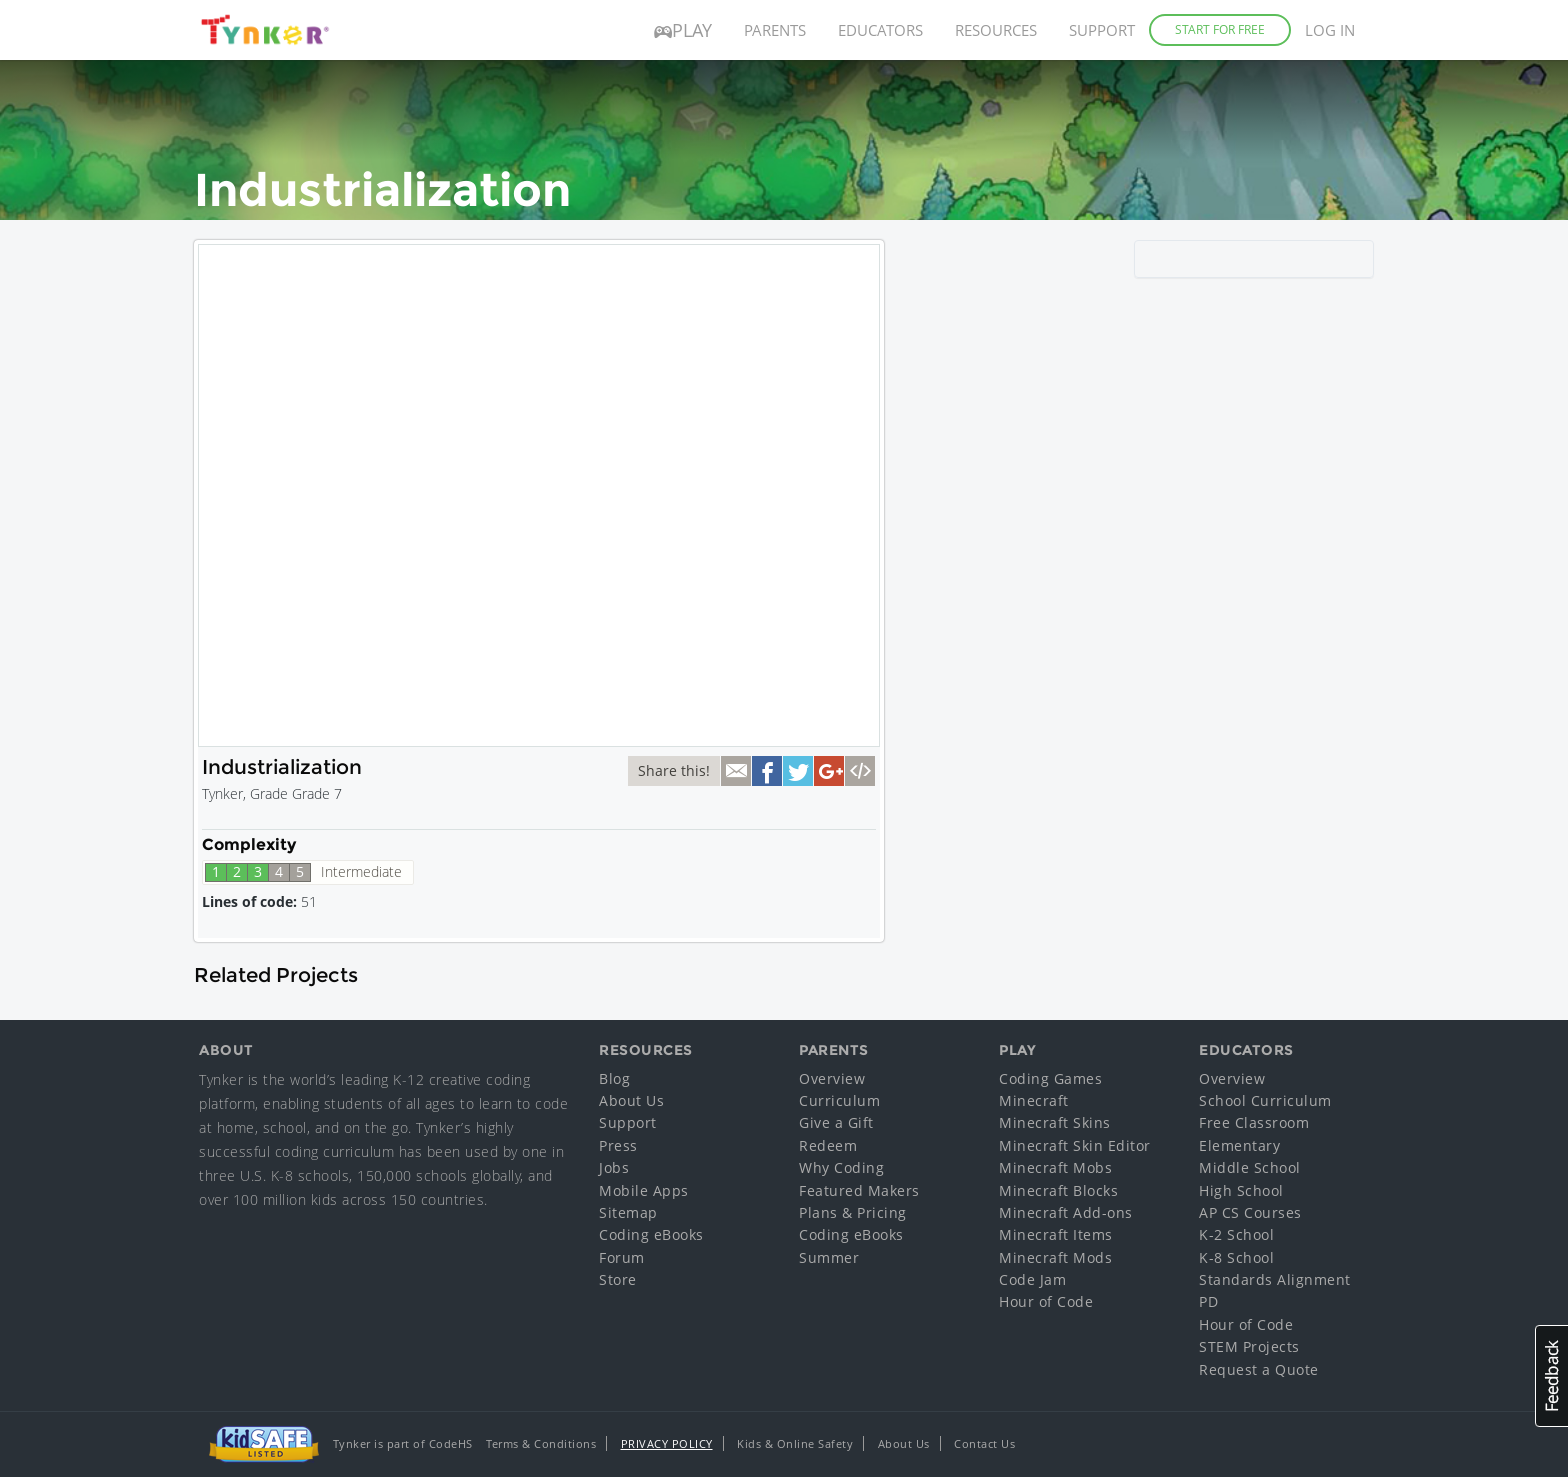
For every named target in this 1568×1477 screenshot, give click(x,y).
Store (618, 1279)
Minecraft (1034, 1100)
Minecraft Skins (1055, 1122)
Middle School (1250, 1167)
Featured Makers (859, 1190)
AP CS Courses (1250, 1212)
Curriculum (839, 1100)
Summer (829, 1257)
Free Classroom (1254, 1122)
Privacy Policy (667, 1443)
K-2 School (1236, 1234)
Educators (880, 30)
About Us (631, 1100)
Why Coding (841, 1167)
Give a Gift (836, 1122)
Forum (622, 1257)
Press (618, 1145)
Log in (1330, 30)
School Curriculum (1265, 1100)
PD (1208, 1301)
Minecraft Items (1056, 1234)
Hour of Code (1046, 1301)
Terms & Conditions (541, 1443)
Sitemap (628, 1212)
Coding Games (1050, 1078)
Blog (614, 1078)
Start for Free (1220, 29)
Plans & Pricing (853, 1212)
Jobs (614, 1167)
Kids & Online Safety (795, 1443)
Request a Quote (1259, 1369)
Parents (775, 30)
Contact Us (984, 1443)
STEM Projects (1249, 1346)
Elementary (1239, 1145)
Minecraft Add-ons (1066, 1212)
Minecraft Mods (1055, 1257)
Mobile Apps (644, 1190)
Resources (996, 30)
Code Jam (1032, 1279)
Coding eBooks (651, 1234)
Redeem (828, 1145)
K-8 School (1236, 1257)
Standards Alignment (1275, 1279)
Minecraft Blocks (1058, 1190)
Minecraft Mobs (1055, 1167)
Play (683, 30)
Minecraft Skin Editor (1075, 1145)
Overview (832, 1078)
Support (1102, 30)
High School (1241, 1190)
